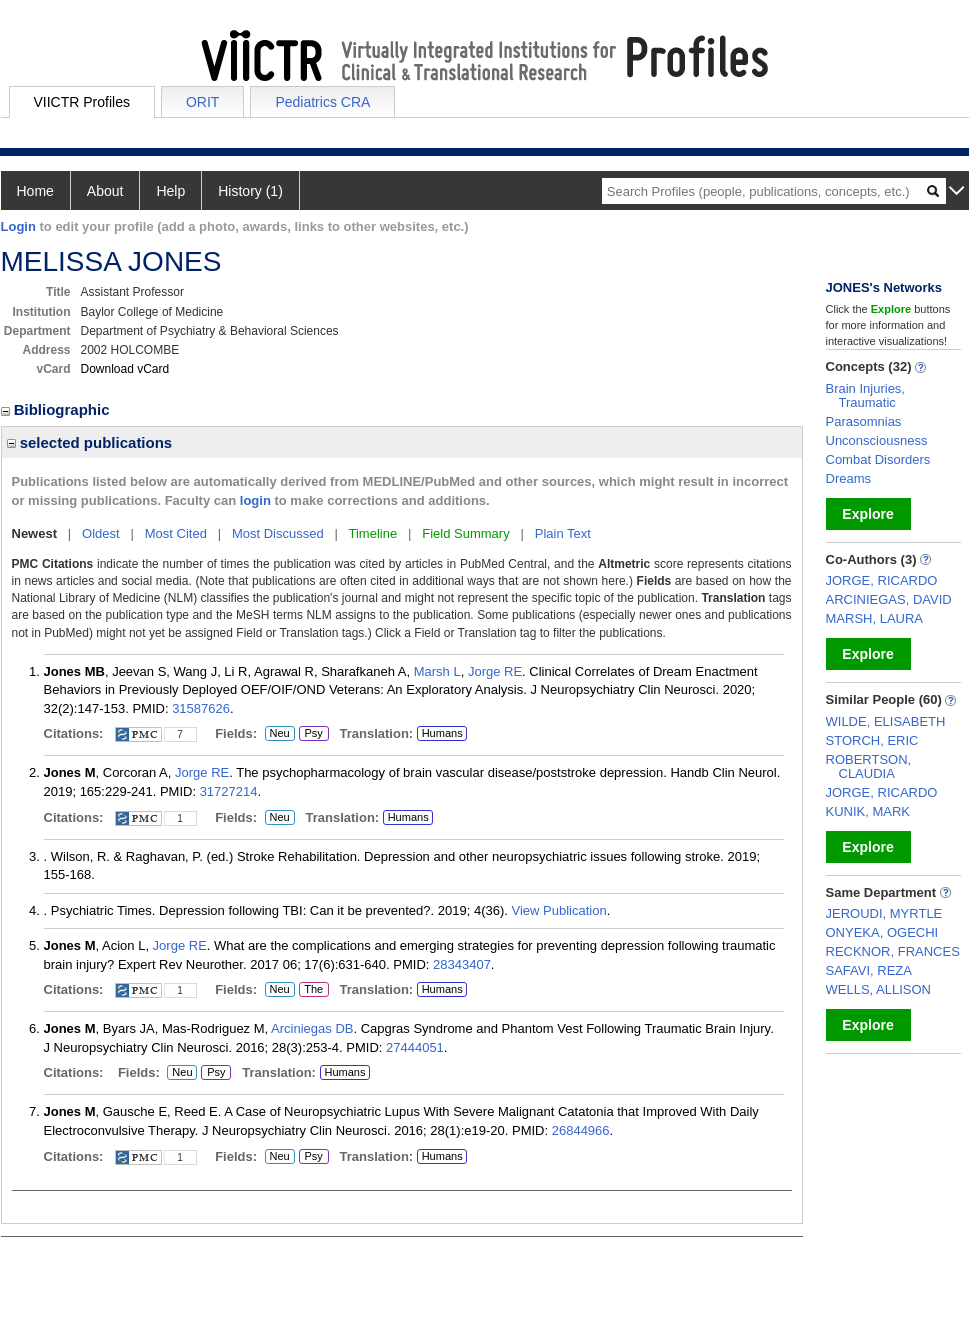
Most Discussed (278, 533)
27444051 (415, 1047)
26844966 (581, 1130)
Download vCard (125, 369)
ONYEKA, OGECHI (882, 932)
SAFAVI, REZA (869, 970)
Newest (35, 533)
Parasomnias (864, 421)
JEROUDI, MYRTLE (884, 913)
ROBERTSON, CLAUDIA (869, 766)
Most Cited (176, 533)
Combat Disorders (878, 459)
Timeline (373, 533)
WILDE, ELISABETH (886, 721)
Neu (277, 734)
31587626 (201, 708)
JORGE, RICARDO (882, 580)
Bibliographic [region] (57, 409)
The (314, 990)
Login (18, 226)
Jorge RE (495, 671)
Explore (867, 514)
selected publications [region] (90, 442)
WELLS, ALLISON (879, 989)
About (105, 191)
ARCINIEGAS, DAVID (889, 599)
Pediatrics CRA (322, 102)
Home (35, 191)
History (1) (250, 191)
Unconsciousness (877, 440)
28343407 (462, 964)
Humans (442, 733)
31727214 (229, 791)
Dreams (849, 478)
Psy (312, 734)
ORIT (202, 102)
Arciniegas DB (312, 1028)
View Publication (559, 910)
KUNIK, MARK (868, 811)
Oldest (101, 533)
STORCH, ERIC (872, 740)
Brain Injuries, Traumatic (865, 395)
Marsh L (437, 671)
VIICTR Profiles (82, 102)
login (255, 500)
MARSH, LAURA (875, 618)
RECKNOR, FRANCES (893, 951)
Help (170, 191)
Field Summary (465, 533)
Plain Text (563, 533)
